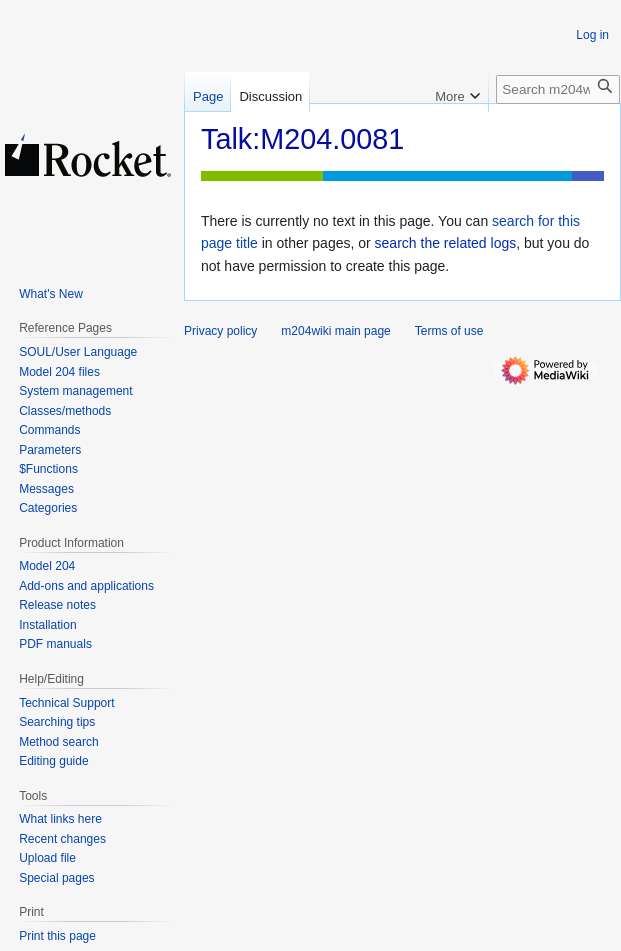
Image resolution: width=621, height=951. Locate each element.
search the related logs (446, 243)
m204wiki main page (335, 331)
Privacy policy (220, 331)
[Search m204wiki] (558, 89)
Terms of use (449, 331)
